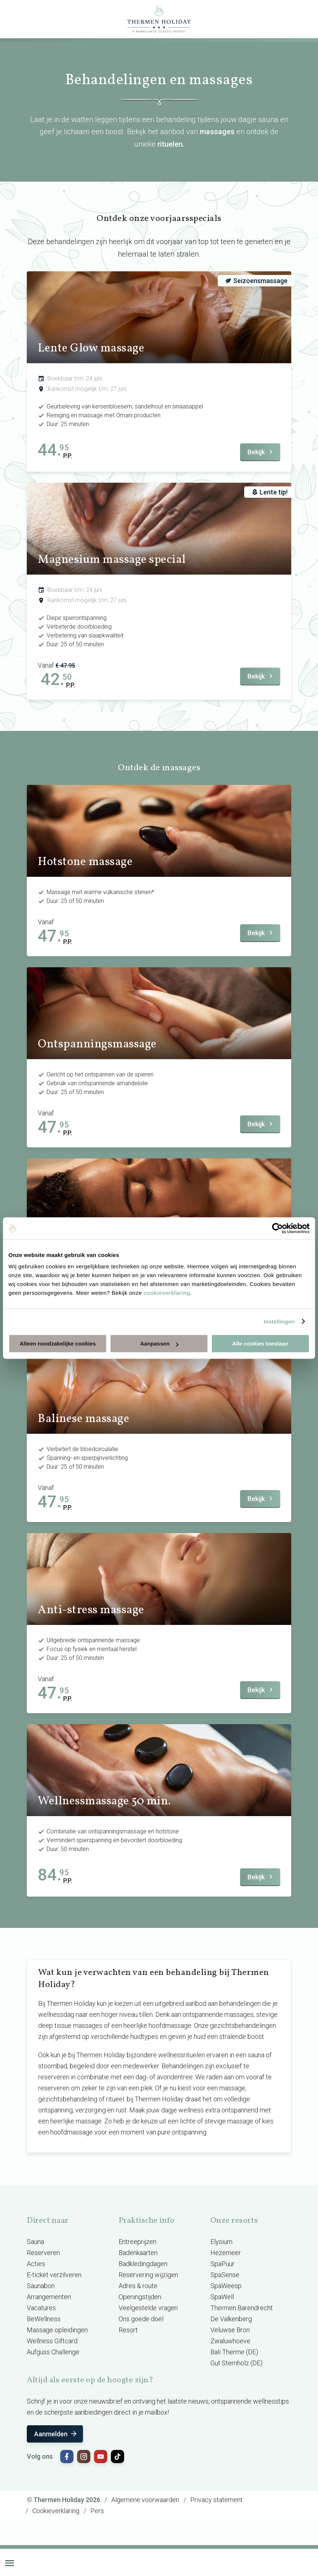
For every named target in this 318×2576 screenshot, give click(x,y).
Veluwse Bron (230, 2330)
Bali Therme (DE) (234, 2352)
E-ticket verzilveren (54, 2275)
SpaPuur (222, 2264)
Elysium (221, 2241)
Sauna (35, 2241)
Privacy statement (216, 2500)
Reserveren (43, 2253)
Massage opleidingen (57, 2330)
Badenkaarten (138, 2253)
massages (217, 131)
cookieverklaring (167, 1293)
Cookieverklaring (55, 2511)
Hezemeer (225, 2253)
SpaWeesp (226, 2286)
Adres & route (138, 2286)
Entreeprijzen (137, 2241)
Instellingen (279, 1321)
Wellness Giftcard (52, 2341)
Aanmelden (56, 2434)
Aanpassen (159, 1343)
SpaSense (224, 2275)
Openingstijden (140, 2297)
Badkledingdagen (143, 2264)
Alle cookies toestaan (260, 1343)
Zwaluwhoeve (230, 2341)
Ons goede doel (141, 2319)
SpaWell (222, 2297)
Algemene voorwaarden (145, 2500)
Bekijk (261, 452)
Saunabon (41, 2286)
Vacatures (41, 2308)
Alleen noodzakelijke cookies (57, 1343)
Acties (36, 2264)
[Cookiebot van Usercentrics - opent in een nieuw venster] (277, 1228)
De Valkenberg (231, 2319)
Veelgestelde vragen (148, 2308)
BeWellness (44, 2319)
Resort (128, 2330)
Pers (97, 2511)
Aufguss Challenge (53, 2352)
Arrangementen (49, 2297)
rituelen (170, 144)
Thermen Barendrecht (241, 2308)
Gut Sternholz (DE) (236, 2363)
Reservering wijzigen (148, 2275)
